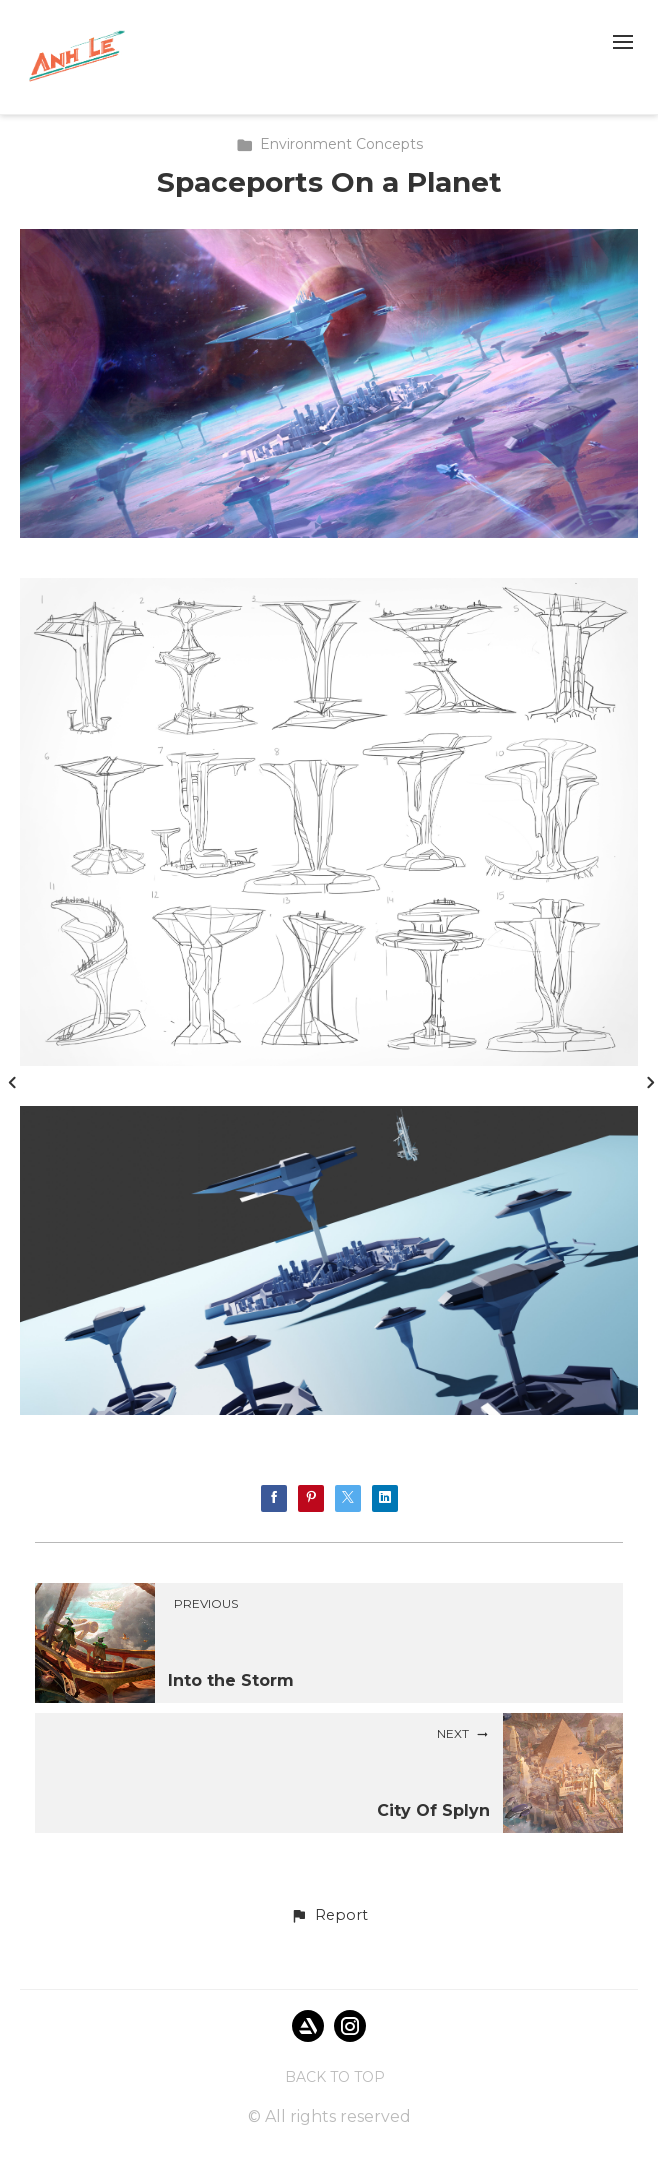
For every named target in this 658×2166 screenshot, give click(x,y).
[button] (329, 1916)
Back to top (335, 2077)
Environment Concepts (329, 144)
